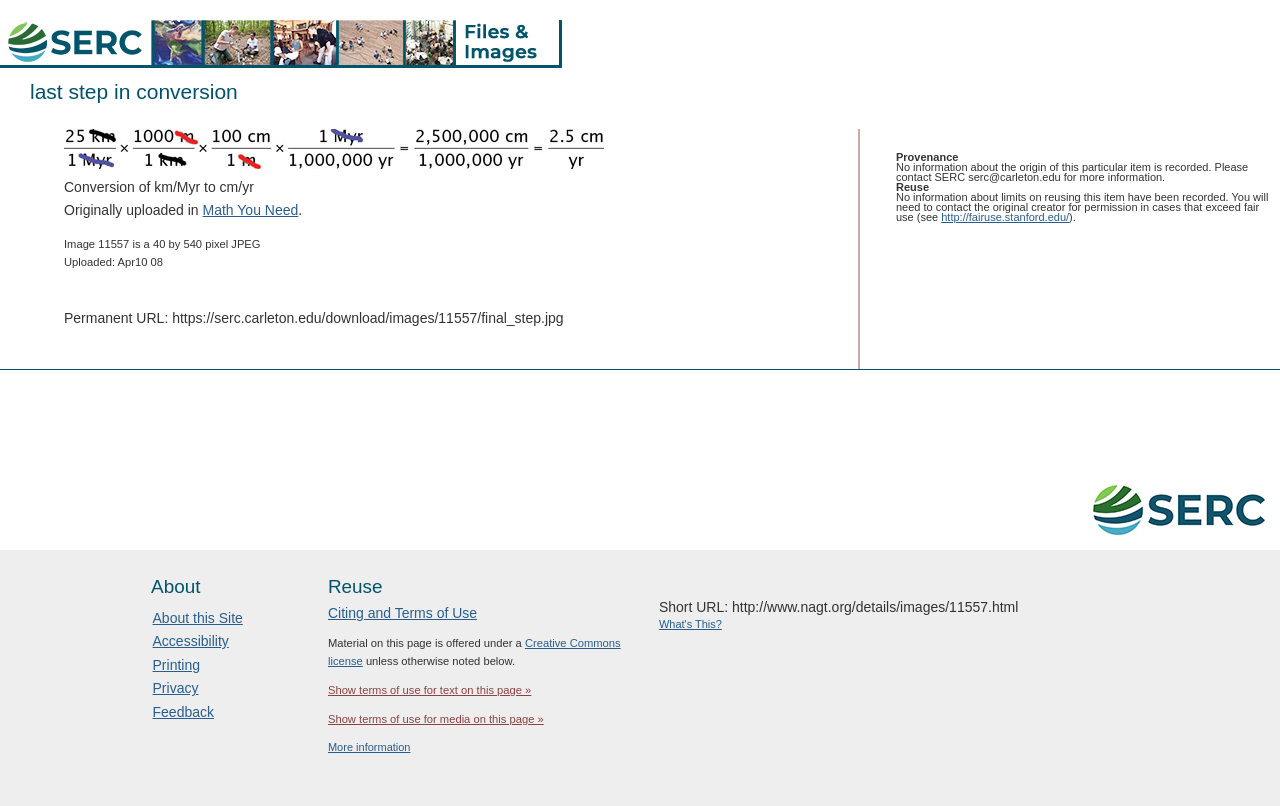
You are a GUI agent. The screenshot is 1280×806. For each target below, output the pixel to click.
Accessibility (191, 641)
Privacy (176, 688)
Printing (176, 665)
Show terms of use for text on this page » (429, 690)
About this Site (198, 618)
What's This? (690, 624)
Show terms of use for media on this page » (436, 719)
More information (369, 747)
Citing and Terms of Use (402, 613)
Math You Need (251, 210)
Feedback (183, 712)
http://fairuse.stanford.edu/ (1005, 217)
